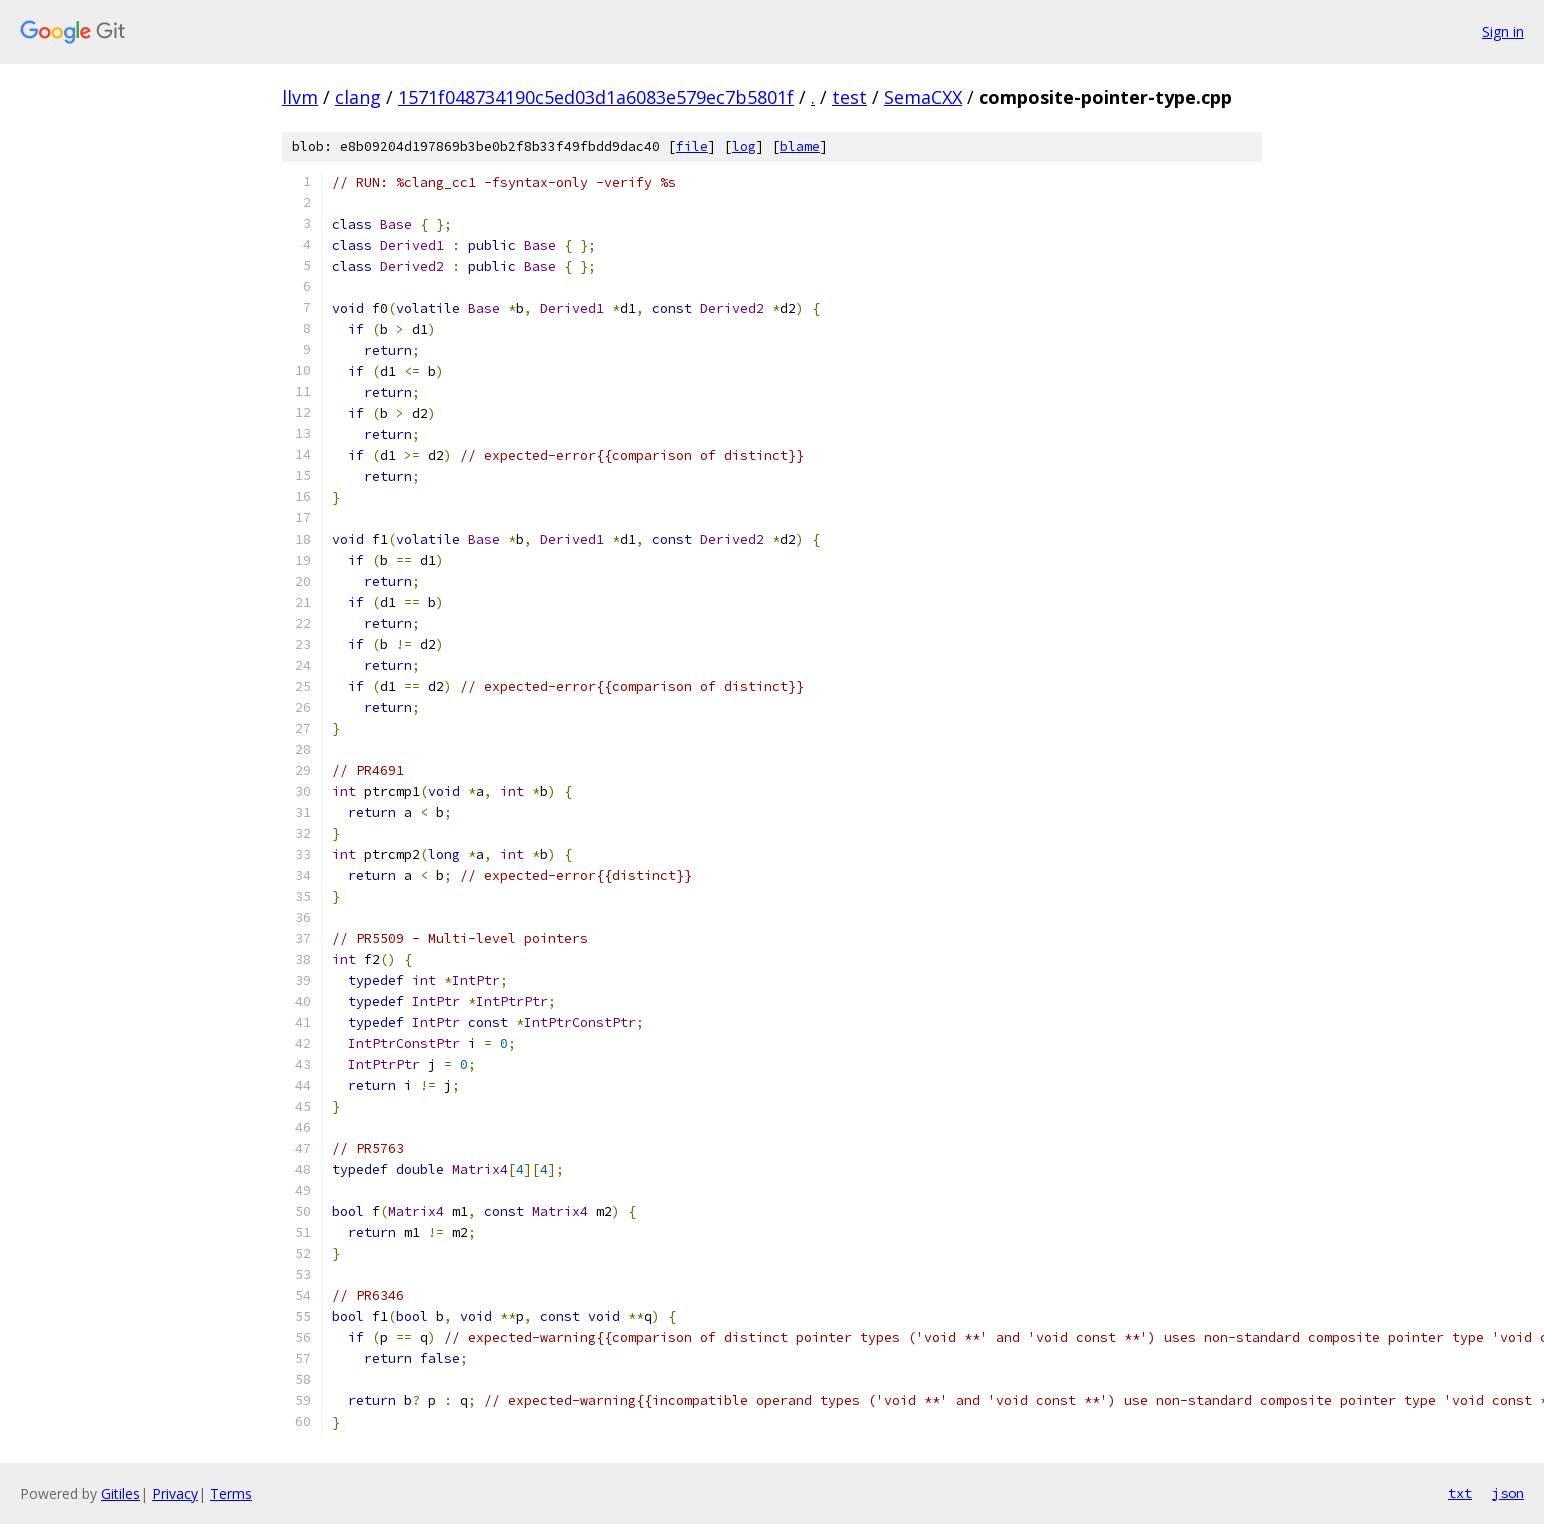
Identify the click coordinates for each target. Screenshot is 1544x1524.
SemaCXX (923, 97)
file (692, 146)
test (849, 97)
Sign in (1503, 31)
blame (800, 146)
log (744, 146)
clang (358, 97)
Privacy (175, 1493)
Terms (231, 1493)
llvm (300, 97)
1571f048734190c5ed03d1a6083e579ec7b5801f (596, 97)
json (1508, 1493)
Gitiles (120, 1493)
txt (1460, 1493)
